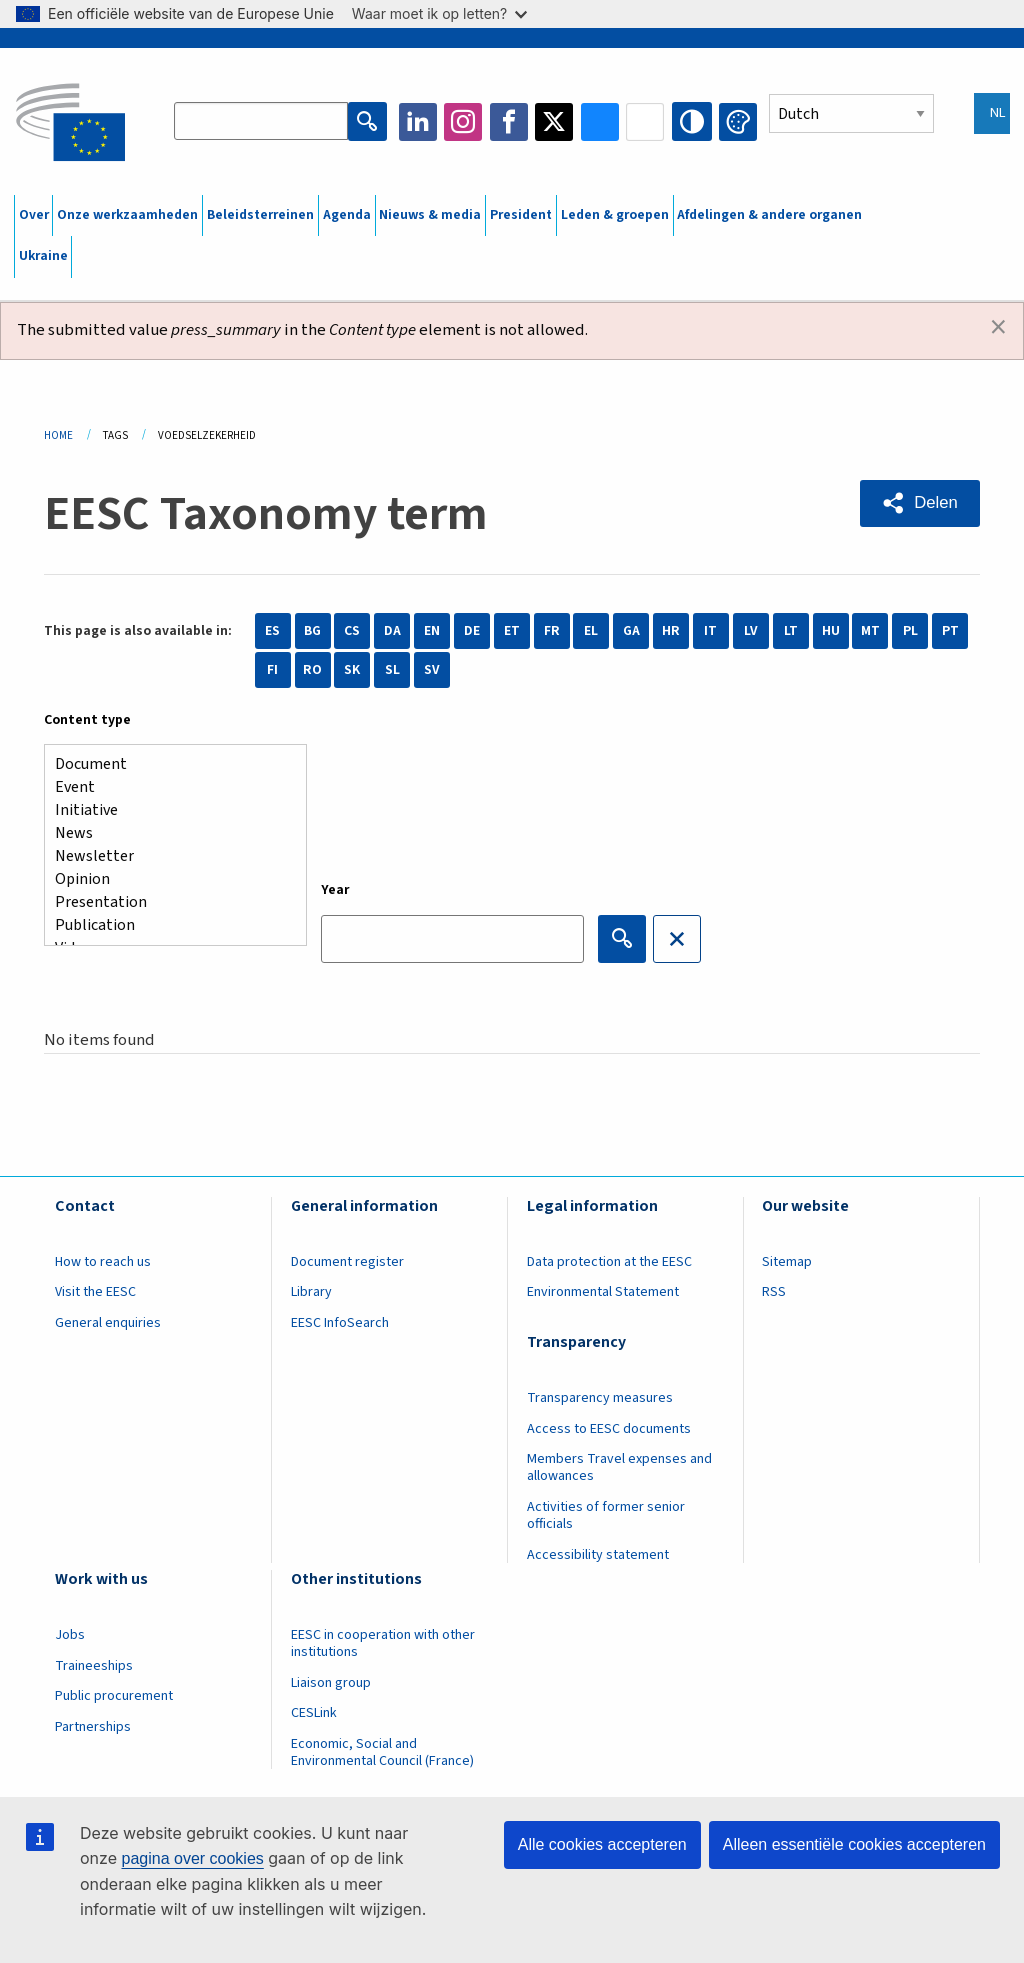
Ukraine (43, 256)
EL (591, 631)
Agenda (347, 215)
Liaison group (331, 1683)
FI (272, 670)
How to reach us (103, 1262)
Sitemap (787, 1262)
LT (791, 631)
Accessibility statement (598, 1555)
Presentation (167, 902)
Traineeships (94, 1666)
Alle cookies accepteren (602, 1844)
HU (831, 631)
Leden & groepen (615, 215)
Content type (87, 720)
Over (34, 215)
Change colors (738, 122)
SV (432, 670)
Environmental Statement (603, 1292)
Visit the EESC (95, 1292)
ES (272, 631)
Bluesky (601, 122)
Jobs (70, 1635)
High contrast (693, 122)
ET (512, 631)
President (521, 215)
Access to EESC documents (609, 1429)
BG (312, 631)
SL (392, 670)
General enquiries (108, 1323)
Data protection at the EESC (609, 1262)
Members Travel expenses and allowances (619, 1467)
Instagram (465, 122)
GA (631, 631)
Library (311, 1292)
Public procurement (114, 1696)
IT (710, 631)
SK (352, 670)
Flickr (647, 122)
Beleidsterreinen (260, 215)
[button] (919, 503)
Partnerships (93, 1727)
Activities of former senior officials (606, 1515)
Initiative (167, 810)
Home (58, 435)
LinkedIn (419, 122)
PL (910, 631)
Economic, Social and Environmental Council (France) (384, 1752)
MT (870, 631)
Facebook (510, 122)
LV (751, 631)
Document (167, 764)
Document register (347, 1262)
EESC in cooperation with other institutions (383, 1643)
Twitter (556, 122)
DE (472, 631)
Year (335, 890)
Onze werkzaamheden (127, 215)
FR (552, 631)
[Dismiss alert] (998, 328)
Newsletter (167, 856)
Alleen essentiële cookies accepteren (854, 1844)
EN (432, 631)
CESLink (314, 1713)
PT (950, 631)
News (167, 833)
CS (352, 631)
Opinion (167, 879)
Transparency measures (600, 1398)
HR (671, 631)
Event (167, 787)
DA (392, 631)
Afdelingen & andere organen (769, 215)
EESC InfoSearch (340, 1323)
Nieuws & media (430, 215)
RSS (774, 1292)
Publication (167, 925)
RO (312, 670)
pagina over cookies (192, 1858)
